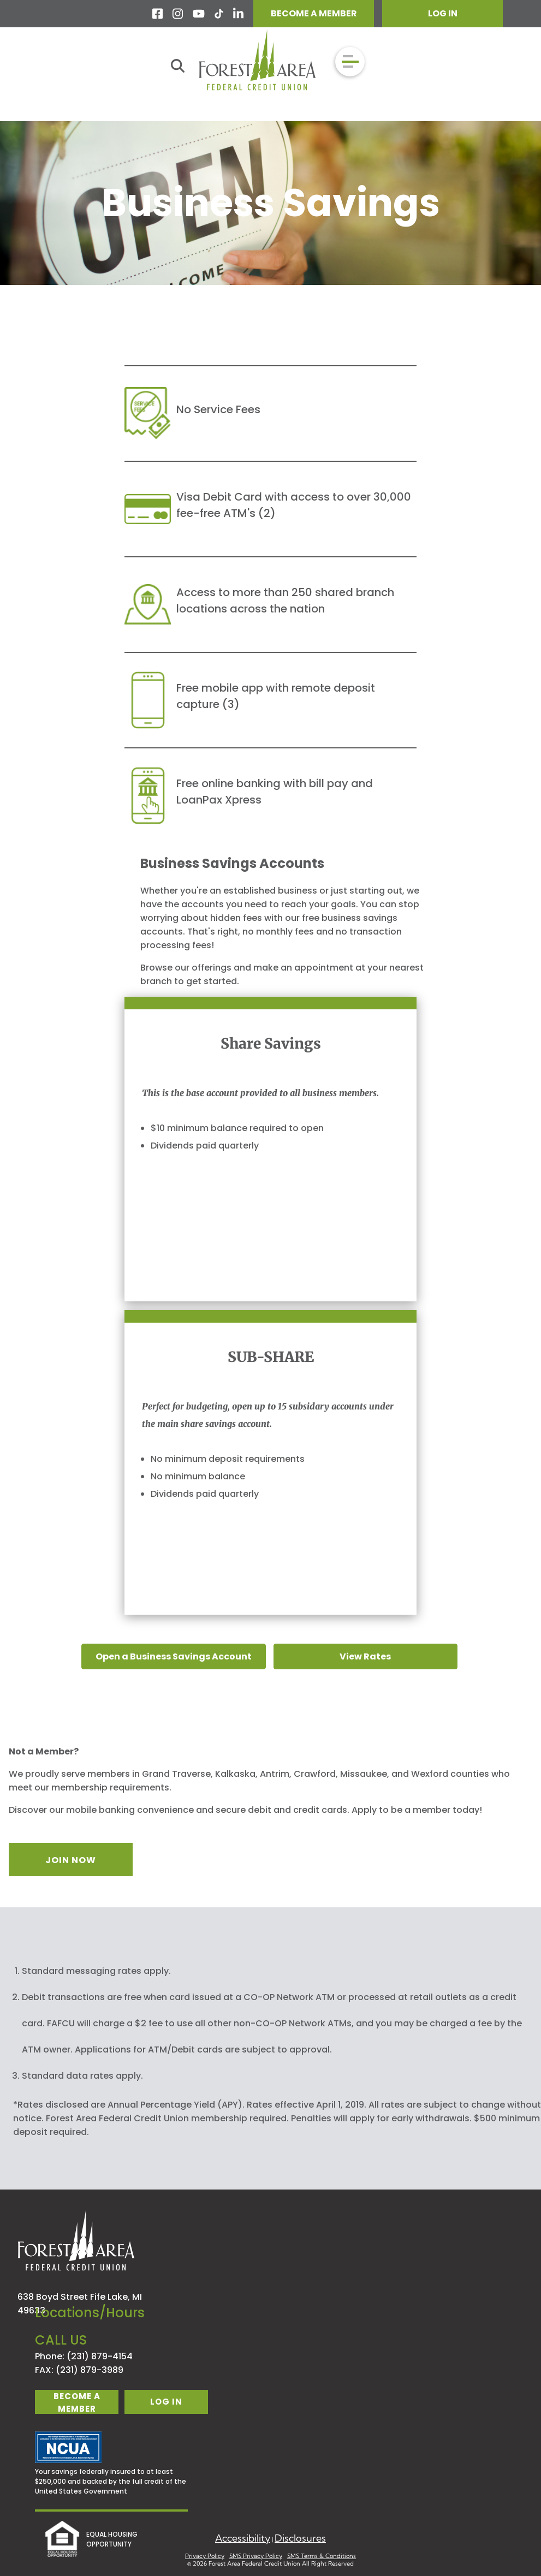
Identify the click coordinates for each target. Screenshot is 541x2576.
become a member (76, 2402)
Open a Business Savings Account (174, 1656)
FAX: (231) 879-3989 (79, 2370)
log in (166, 2401)
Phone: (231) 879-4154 (84, 2356)
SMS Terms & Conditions (321, 2556)
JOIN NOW (70, 1860)
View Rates (365, 1656)
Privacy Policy (204, 2556)
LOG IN (442, 13)
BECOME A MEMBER (314, 13)
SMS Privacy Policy (255, 2556)
